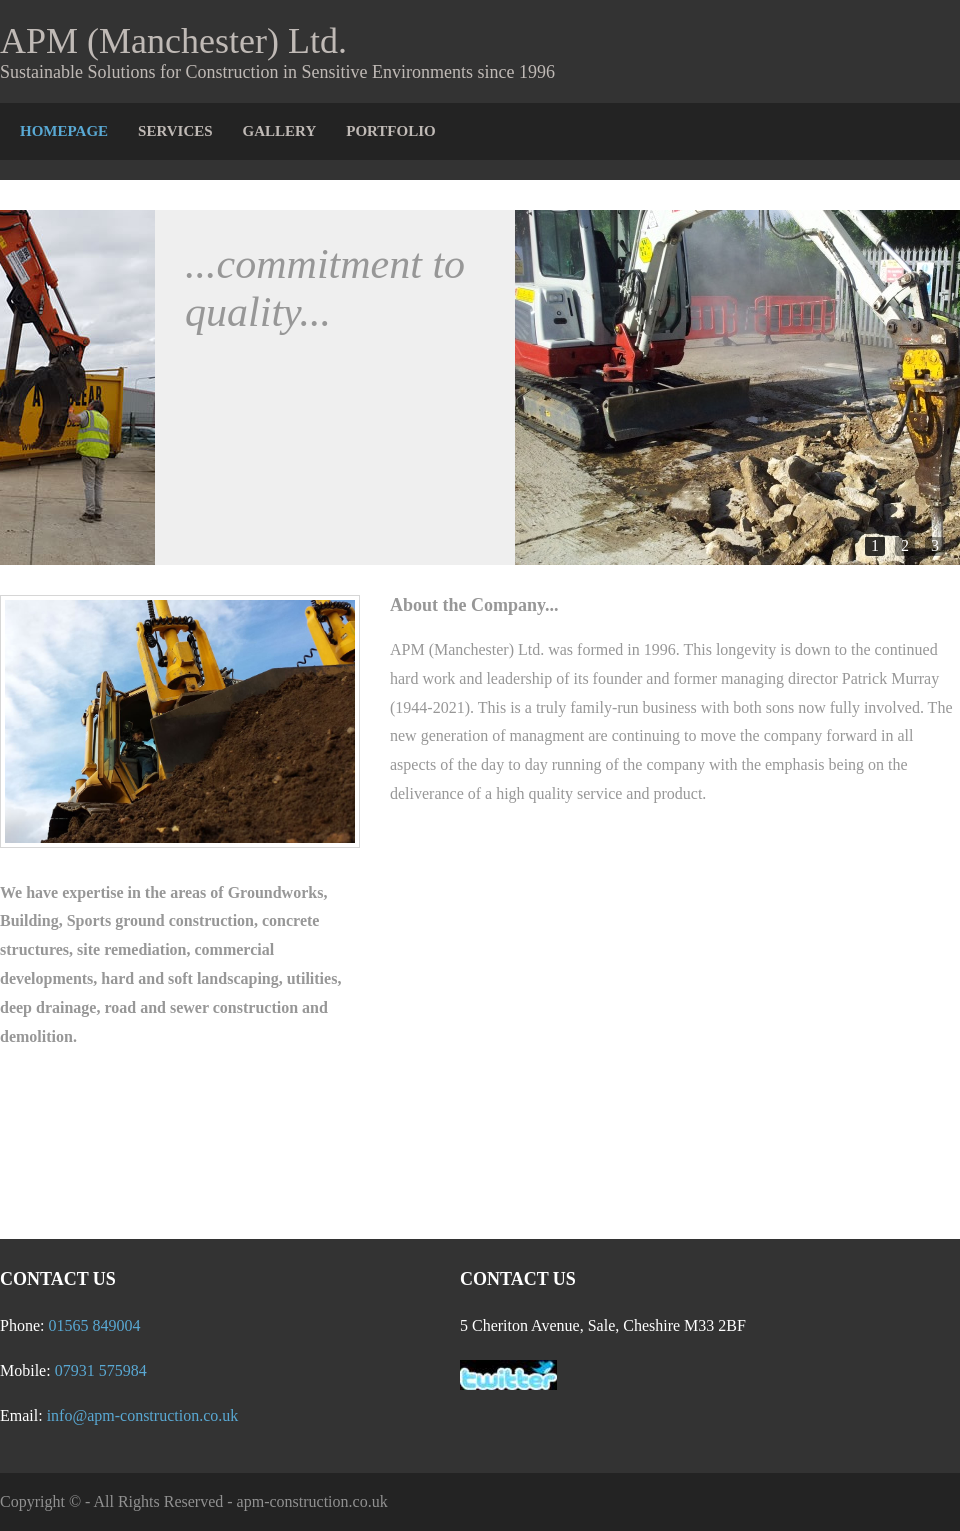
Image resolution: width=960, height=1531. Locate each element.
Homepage (64, 131)
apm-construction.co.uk (312, 1501)
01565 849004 (94, 1325)
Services (175, 131)
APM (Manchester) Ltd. (173, 41)
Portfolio (390, 131)
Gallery (280, 131)
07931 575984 (101, 1370)
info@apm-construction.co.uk (143, 1415)
